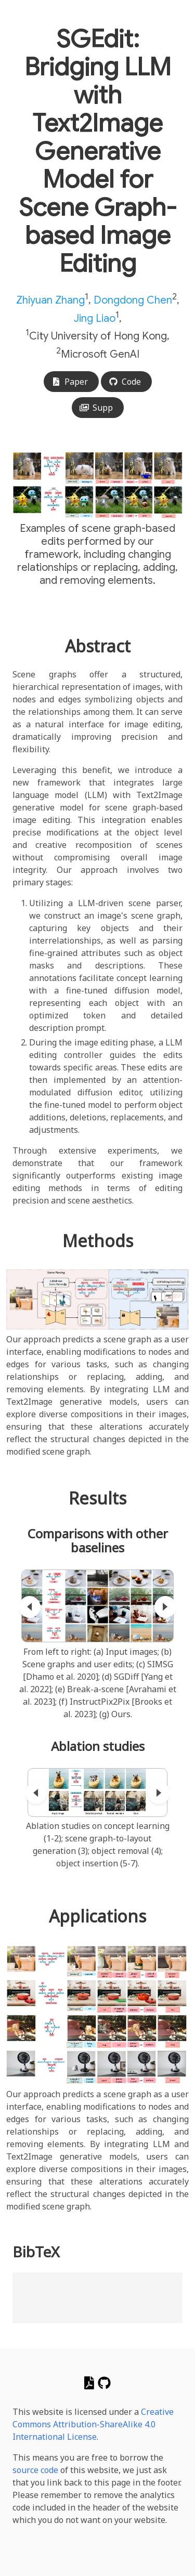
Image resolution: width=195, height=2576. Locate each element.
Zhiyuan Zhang (50, 300)
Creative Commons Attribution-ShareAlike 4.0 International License (93, 2424)
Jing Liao (94, 317)
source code (35, 2470)
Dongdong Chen (133, 300)
